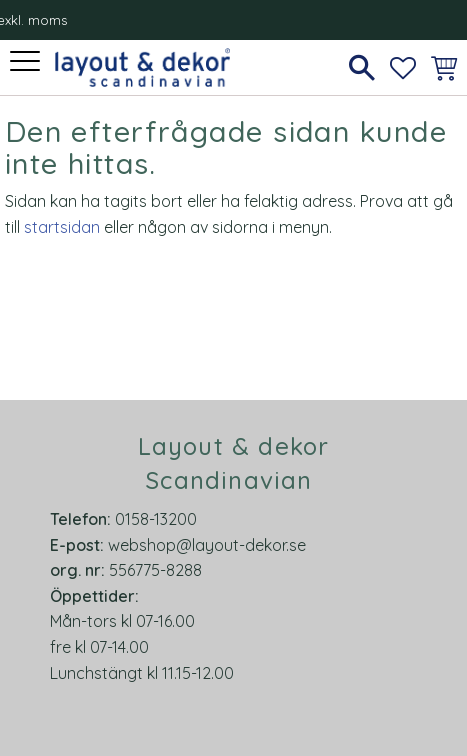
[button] (27, 62)
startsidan (62, 227)
